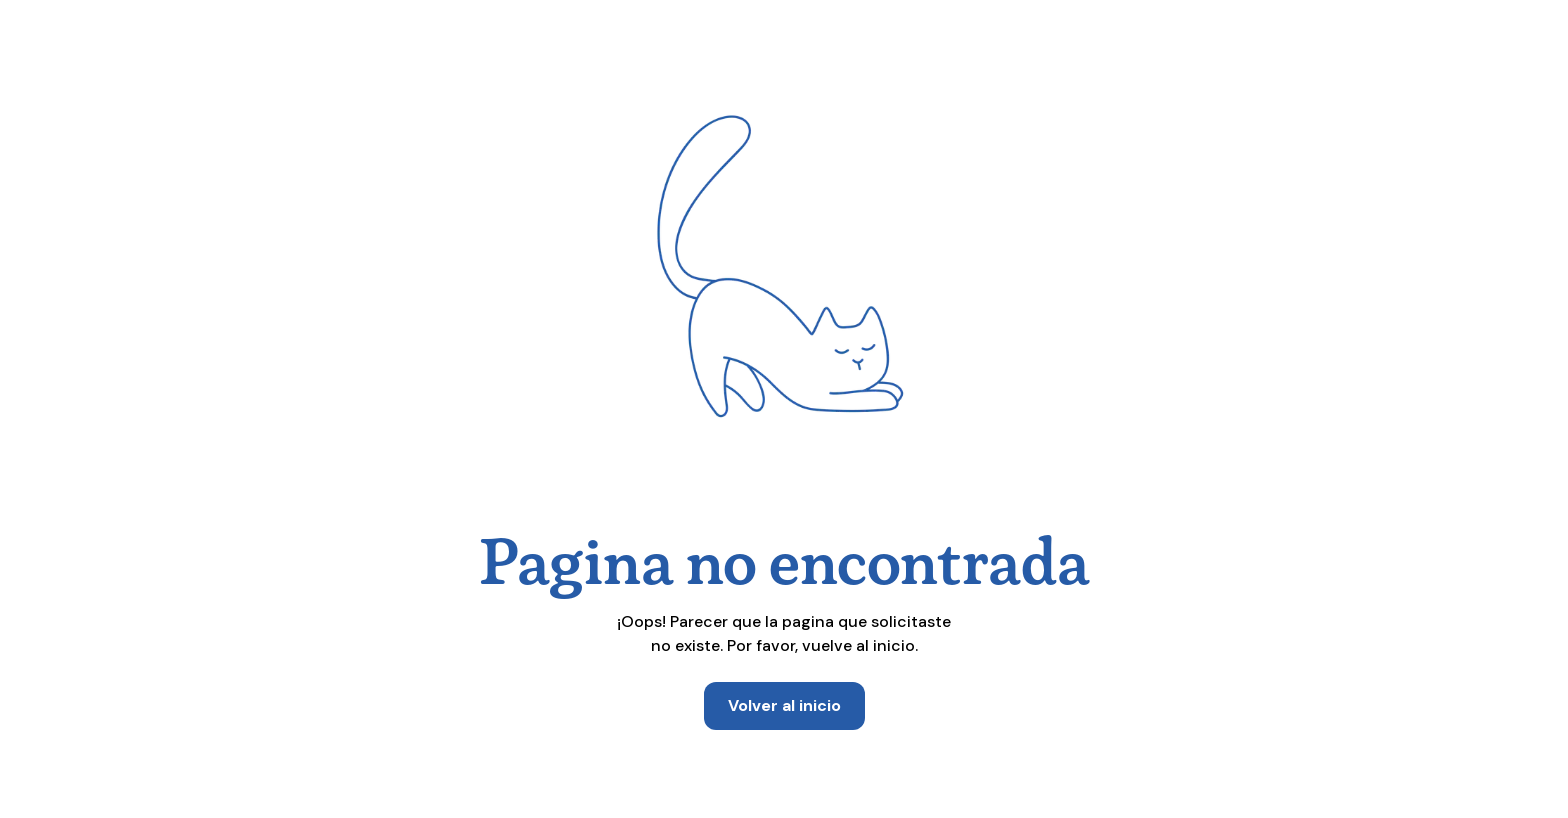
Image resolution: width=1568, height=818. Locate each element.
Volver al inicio (784, 705)
